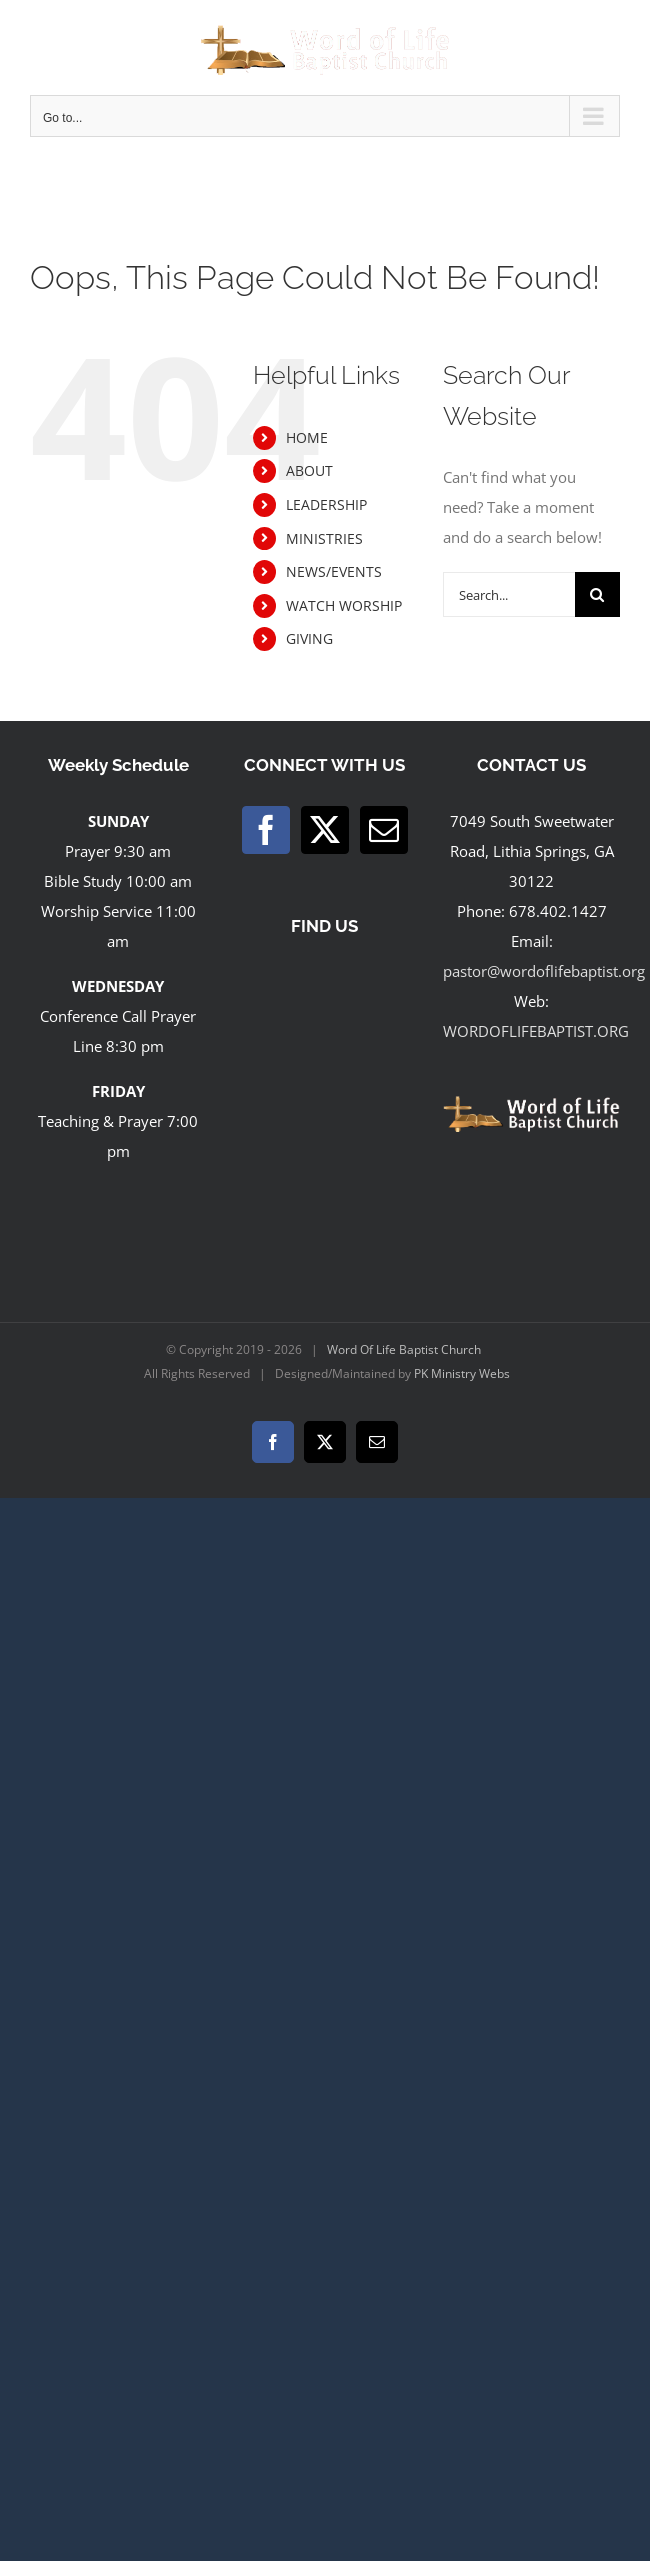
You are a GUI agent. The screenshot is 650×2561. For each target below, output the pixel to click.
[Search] (597, 594)
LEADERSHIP (326, 504)
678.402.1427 (558, 911)
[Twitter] (325, 830)
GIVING (309, 638)
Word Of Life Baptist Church (404, 1349)
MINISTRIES (324, 538)
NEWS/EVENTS (334, 571)
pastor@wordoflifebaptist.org (544, 971)
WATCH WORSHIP (344, 605)
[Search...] (509, 594)
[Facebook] (266, 830)
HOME (307, 437)
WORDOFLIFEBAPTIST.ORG (536, 1031)
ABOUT (309, 470)
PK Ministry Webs (462, 1373)
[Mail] (384, 830)
